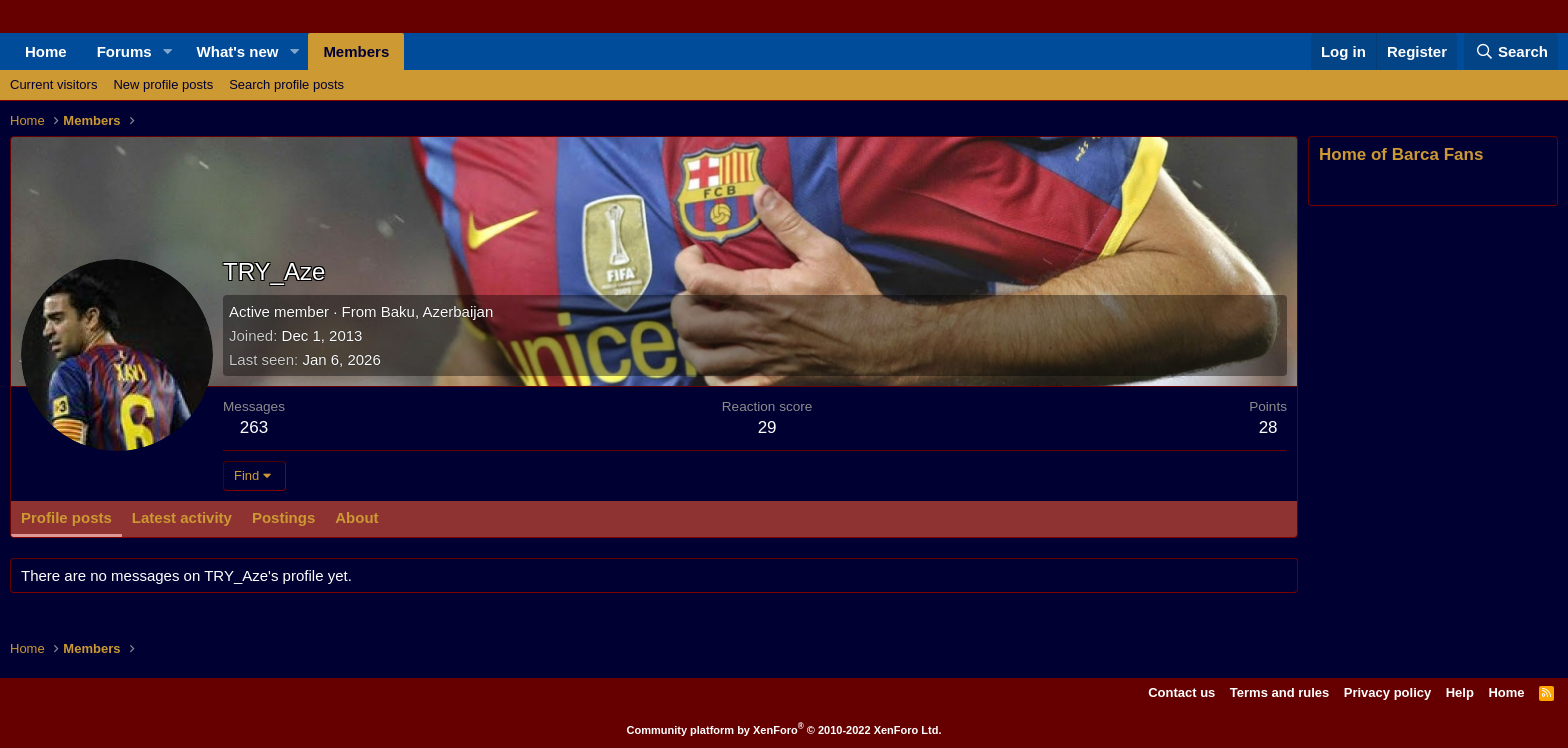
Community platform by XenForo (784, 730)
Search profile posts (286, 84)
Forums (124, 51)
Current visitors (53, 84)
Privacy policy (1387, 692)
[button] (168, 51)
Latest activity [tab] (182, 517)
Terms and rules (1279, 692)
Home (46, 51)
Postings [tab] (283, 517)
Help (1460, 692)
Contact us (1181, 692)
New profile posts (163, 84)
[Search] (1511, 51)
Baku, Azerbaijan (437, 311)
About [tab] (356, 517)
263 (254, 427)
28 (1268, 427)
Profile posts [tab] (66, 517)
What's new (238, 51)
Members (356, 51)
